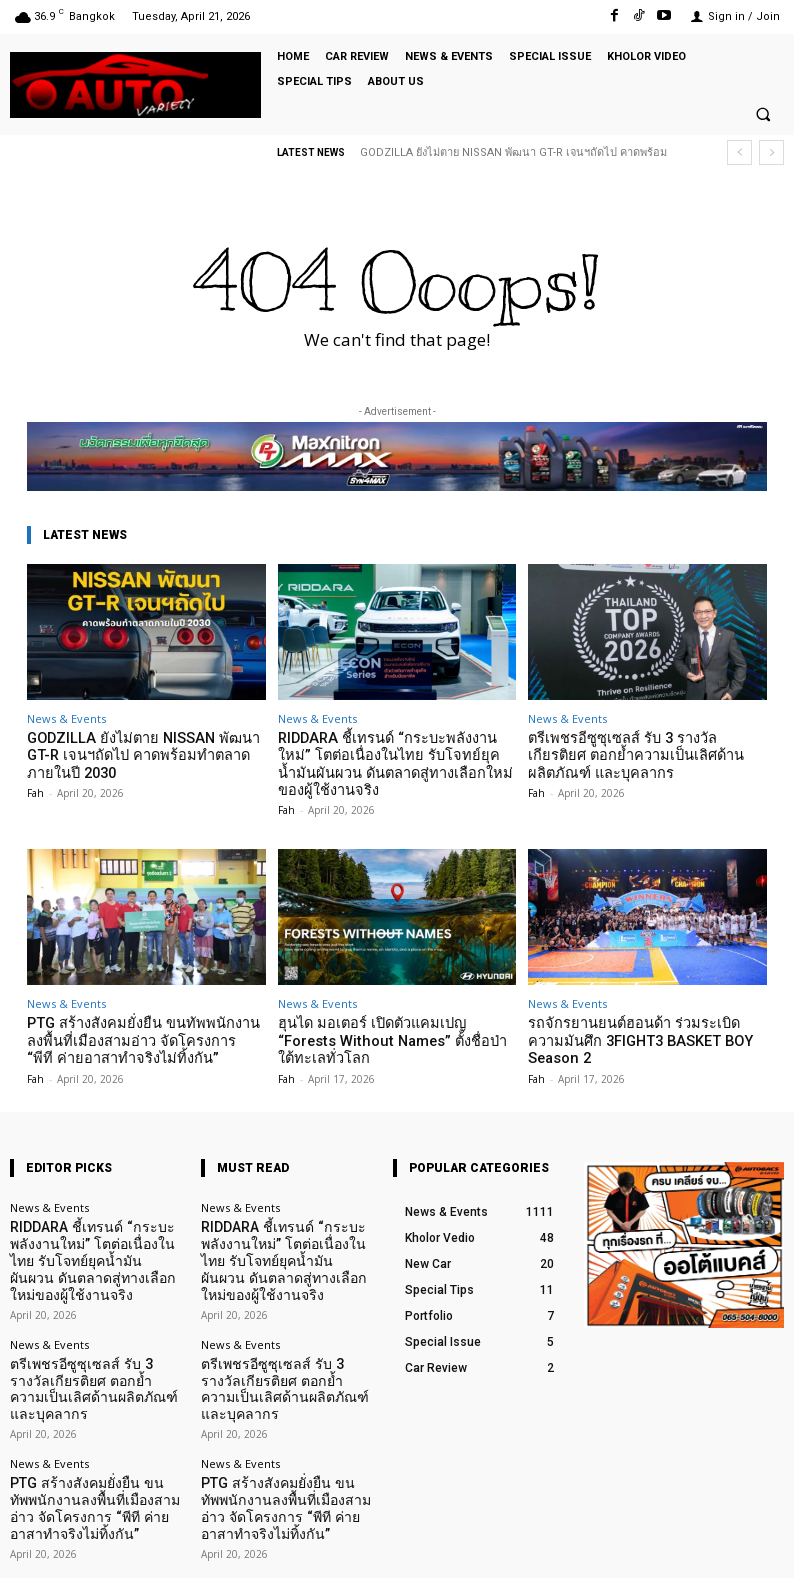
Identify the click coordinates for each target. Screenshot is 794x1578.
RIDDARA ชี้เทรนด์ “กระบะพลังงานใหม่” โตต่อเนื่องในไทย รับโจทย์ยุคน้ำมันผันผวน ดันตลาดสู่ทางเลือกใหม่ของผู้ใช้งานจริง (390, 761)
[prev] (739, 152)
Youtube (761, 1547)
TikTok (666, 1547)
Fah (35, 787)
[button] (763, 115)
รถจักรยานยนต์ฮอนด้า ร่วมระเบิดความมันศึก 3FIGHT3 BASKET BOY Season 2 (646, 1023)
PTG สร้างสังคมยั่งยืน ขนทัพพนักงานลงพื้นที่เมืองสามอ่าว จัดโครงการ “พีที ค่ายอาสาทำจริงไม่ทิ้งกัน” (145, 1031)
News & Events (66, 718)
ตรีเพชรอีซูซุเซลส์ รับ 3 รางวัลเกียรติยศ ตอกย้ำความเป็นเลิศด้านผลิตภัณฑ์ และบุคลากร (637, 753)
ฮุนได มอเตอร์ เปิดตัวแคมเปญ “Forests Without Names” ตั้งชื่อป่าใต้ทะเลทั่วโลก (390, 1023)
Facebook (567, 1547)
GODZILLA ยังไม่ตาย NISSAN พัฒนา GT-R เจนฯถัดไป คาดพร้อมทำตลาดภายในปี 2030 (143, 753)
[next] (771, 152)
